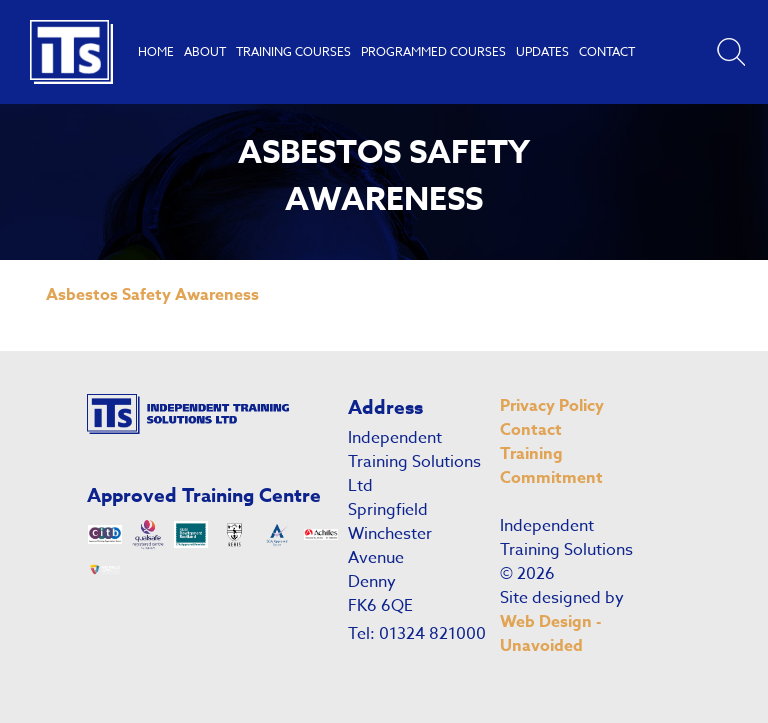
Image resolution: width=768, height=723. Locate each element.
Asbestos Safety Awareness (152, 295)
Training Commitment (551, 466)
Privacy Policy (552, 406)
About (205, 51)
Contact (607, 51)
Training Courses (293, 51)
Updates (542, 51)
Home (156, 51)
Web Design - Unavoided (550, 634)
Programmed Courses (433, 51)
